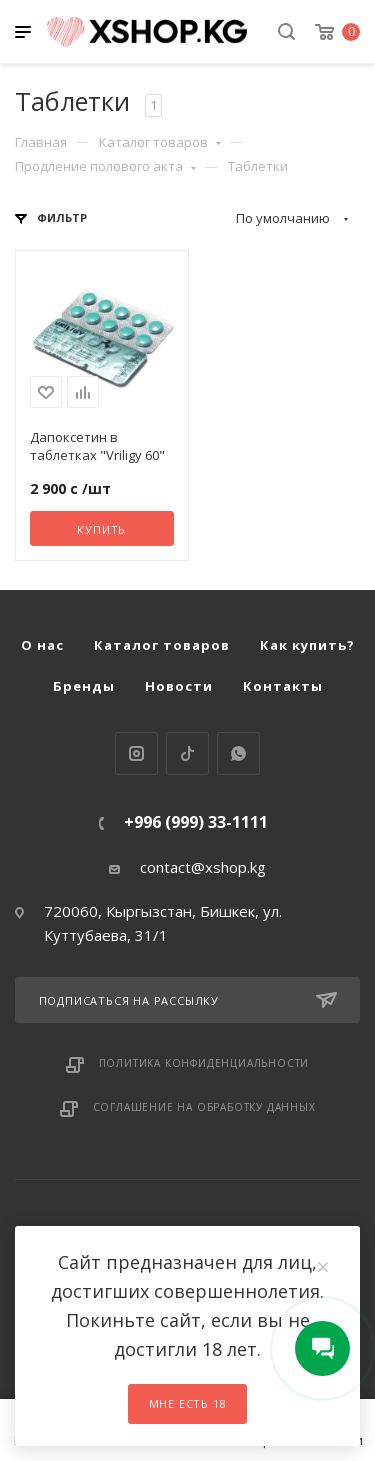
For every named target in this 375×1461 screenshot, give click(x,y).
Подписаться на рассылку (188, 1000)
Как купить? (307, 645)
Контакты (283, 686)
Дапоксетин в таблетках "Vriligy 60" (97, 446)
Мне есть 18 (188, 1403)
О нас (42, 645)
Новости (179, 686)
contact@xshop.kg (203, 867)
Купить (101, 529)
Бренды (84, 686)
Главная (41, 142)
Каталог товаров (160, 142)
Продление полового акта (105, 166)
